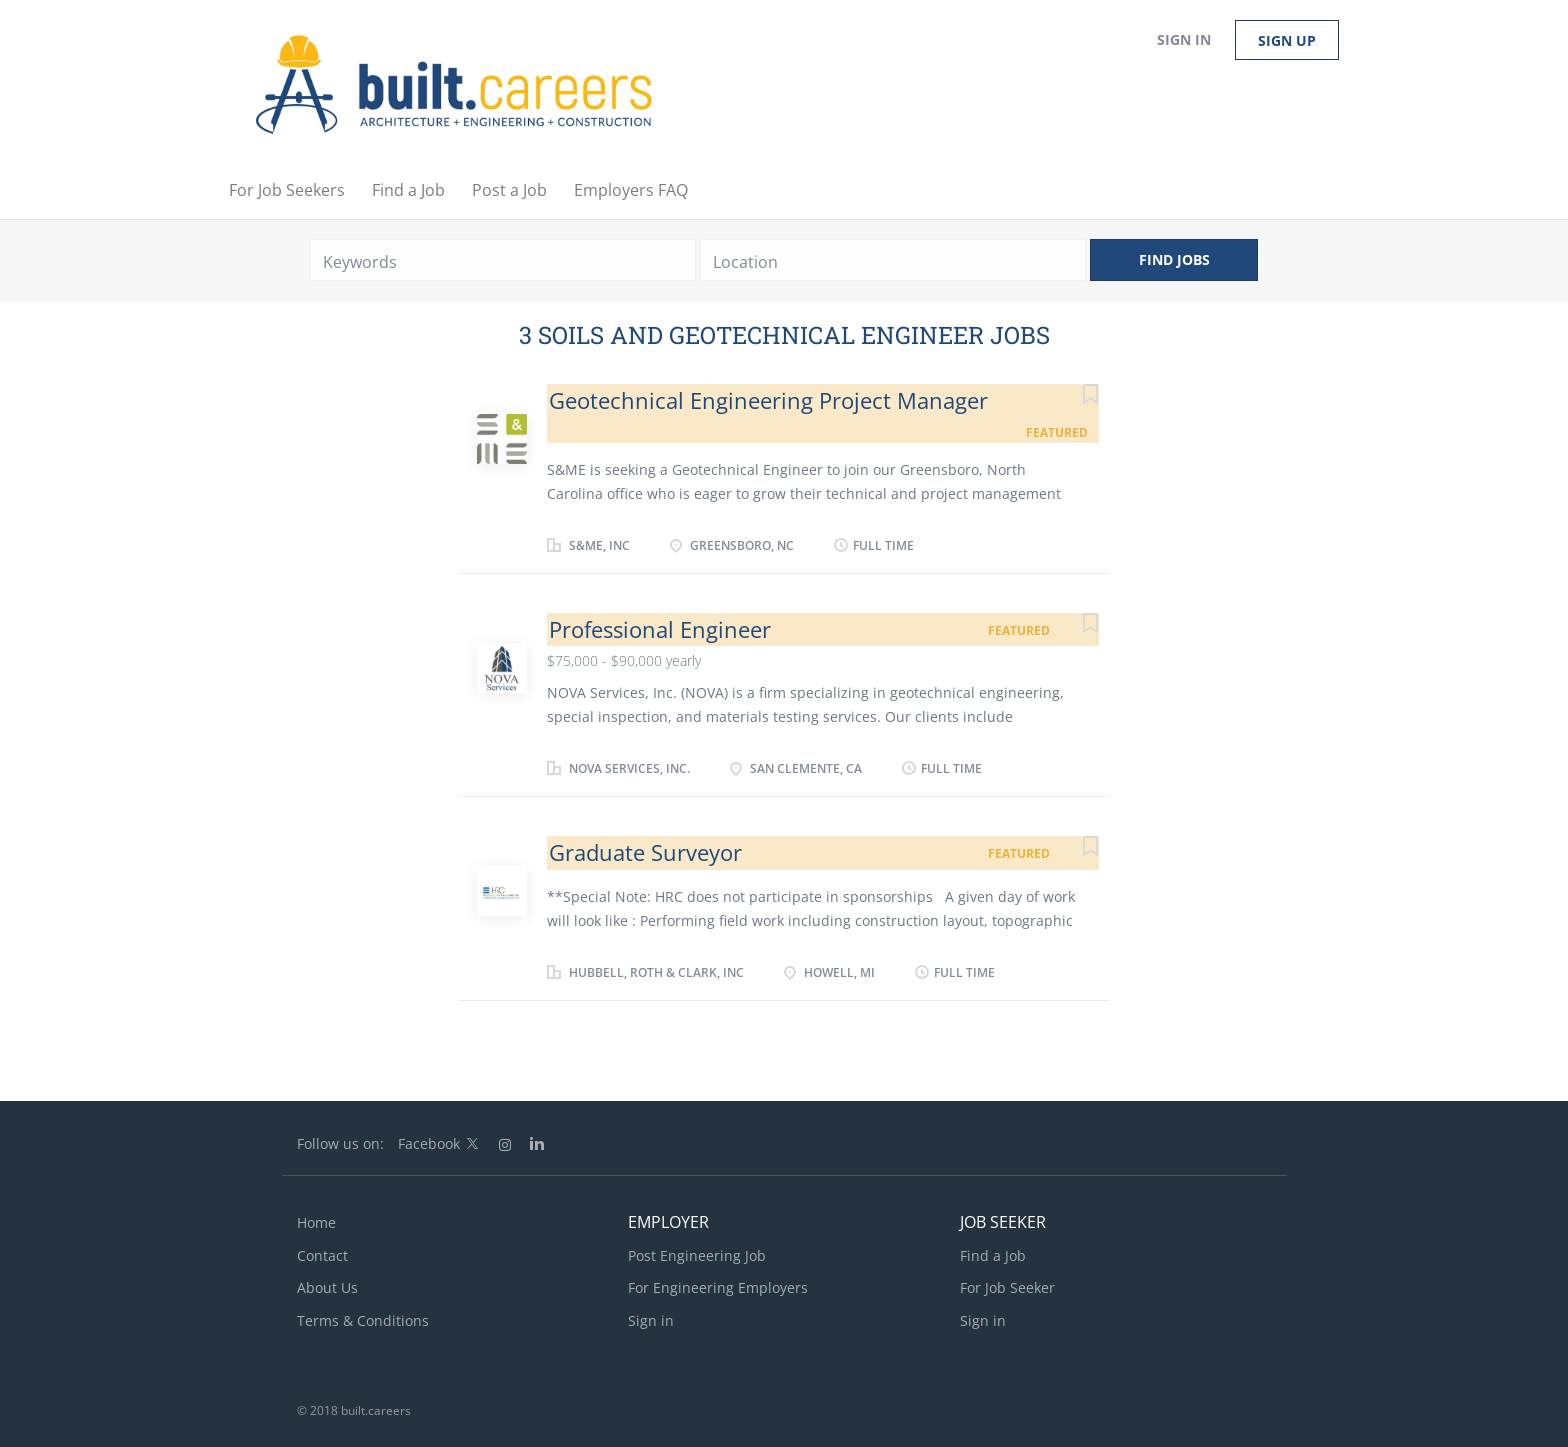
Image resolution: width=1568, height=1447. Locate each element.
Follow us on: (340, 1143)
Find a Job (993, 1255)
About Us (327, 1287)
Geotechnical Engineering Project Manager (768, 400)
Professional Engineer (660, 629)
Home (316, 1222)
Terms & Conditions (363, 1320)
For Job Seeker (1007, 1287)
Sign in (1184, 39)
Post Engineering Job (697, 1255)
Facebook (429, 1143)
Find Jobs (1174, 259)
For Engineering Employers (718, 1287)
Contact (322, 1255)
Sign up (1287, 40)
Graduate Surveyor (645, 852)
